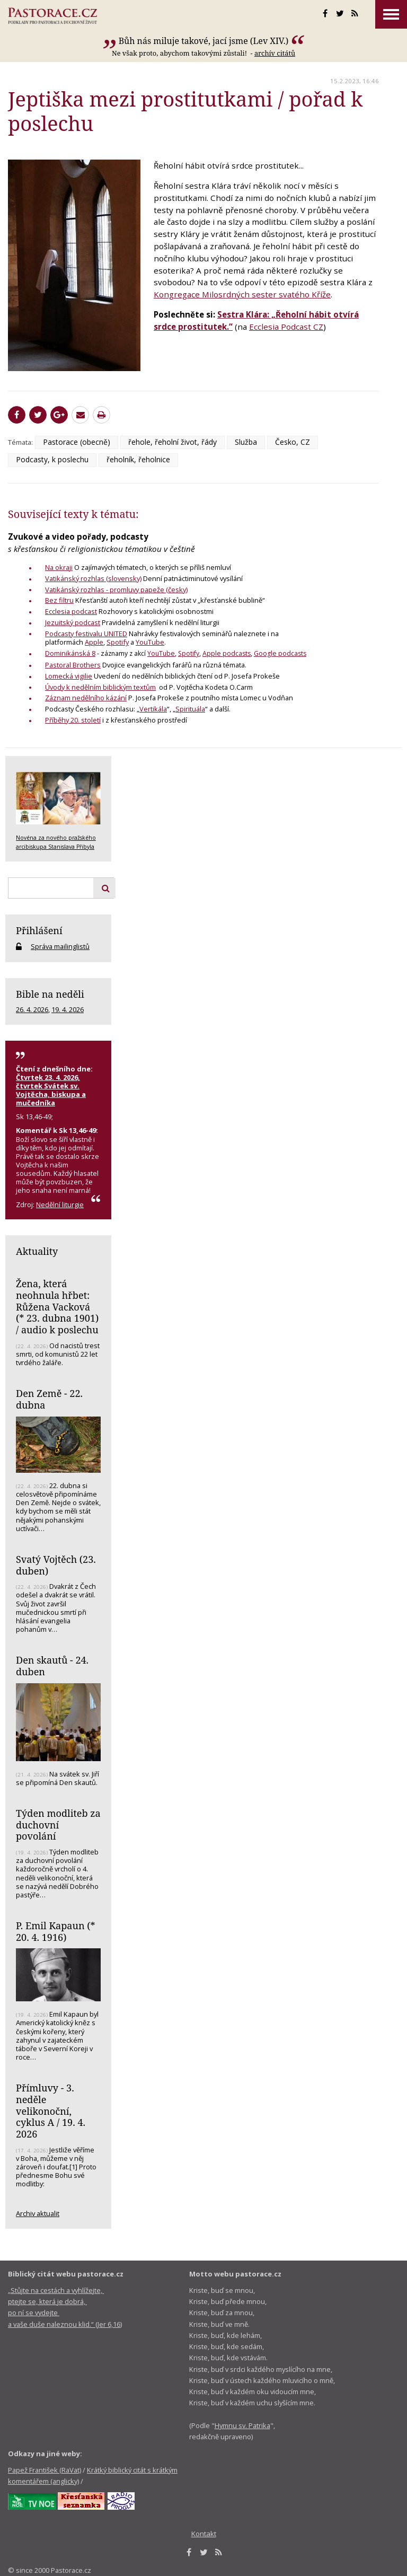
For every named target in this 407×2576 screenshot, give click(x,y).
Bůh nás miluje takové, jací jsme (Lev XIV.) (204, 41)
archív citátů (274, 53)
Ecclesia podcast (71, 611)
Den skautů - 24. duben (52, 1666)
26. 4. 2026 (32, 1009)
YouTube (150, 642)
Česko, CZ (292, 442)
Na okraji (59, 567)
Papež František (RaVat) (44, 2470)
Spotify (118, 642)
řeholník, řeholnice (138, 459)
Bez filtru (59, 600)
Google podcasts (280, 653)
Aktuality (37, 1251)
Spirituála (190, 709)
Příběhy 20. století (73, 720)
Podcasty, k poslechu (52, 459)
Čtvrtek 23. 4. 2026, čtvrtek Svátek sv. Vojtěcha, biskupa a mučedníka (51, 1089)
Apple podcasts (226, 653)
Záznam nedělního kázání (86, 697)
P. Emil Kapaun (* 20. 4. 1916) (55, 1931)
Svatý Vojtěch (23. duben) (56, 1565)
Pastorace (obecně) (76, 442)
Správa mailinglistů (60, 946)
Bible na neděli (50, 994)
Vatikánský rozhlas (75, 578)
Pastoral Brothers (73, 665)
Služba (246, 442)
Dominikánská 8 (70, 653)
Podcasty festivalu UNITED (86, 633)
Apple (94, 642)
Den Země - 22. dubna (49, 1399)
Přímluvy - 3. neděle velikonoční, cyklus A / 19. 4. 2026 (50, 2110)
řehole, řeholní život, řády (172, 442)
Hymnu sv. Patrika (242, 2425)
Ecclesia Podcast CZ (286, 326)
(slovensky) (123, 578)
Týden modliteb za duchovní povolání (58, 1824)
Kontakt (203, 2533)
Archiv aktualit (37, 2213)
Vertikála (153, 709)
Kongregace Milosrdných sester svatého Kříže (242, 294)
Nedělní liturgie (60, 1204)
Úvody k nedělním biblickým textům (100, 687)
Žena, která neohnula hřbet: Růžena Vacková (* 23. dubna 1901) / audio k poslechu (57, 1306)
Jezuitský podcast (72, 622)
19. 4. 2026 (67, 1009)
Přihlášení (39, 930)
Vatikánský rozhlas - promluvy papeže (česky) (116, 589)
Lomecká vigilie (68, 676)
